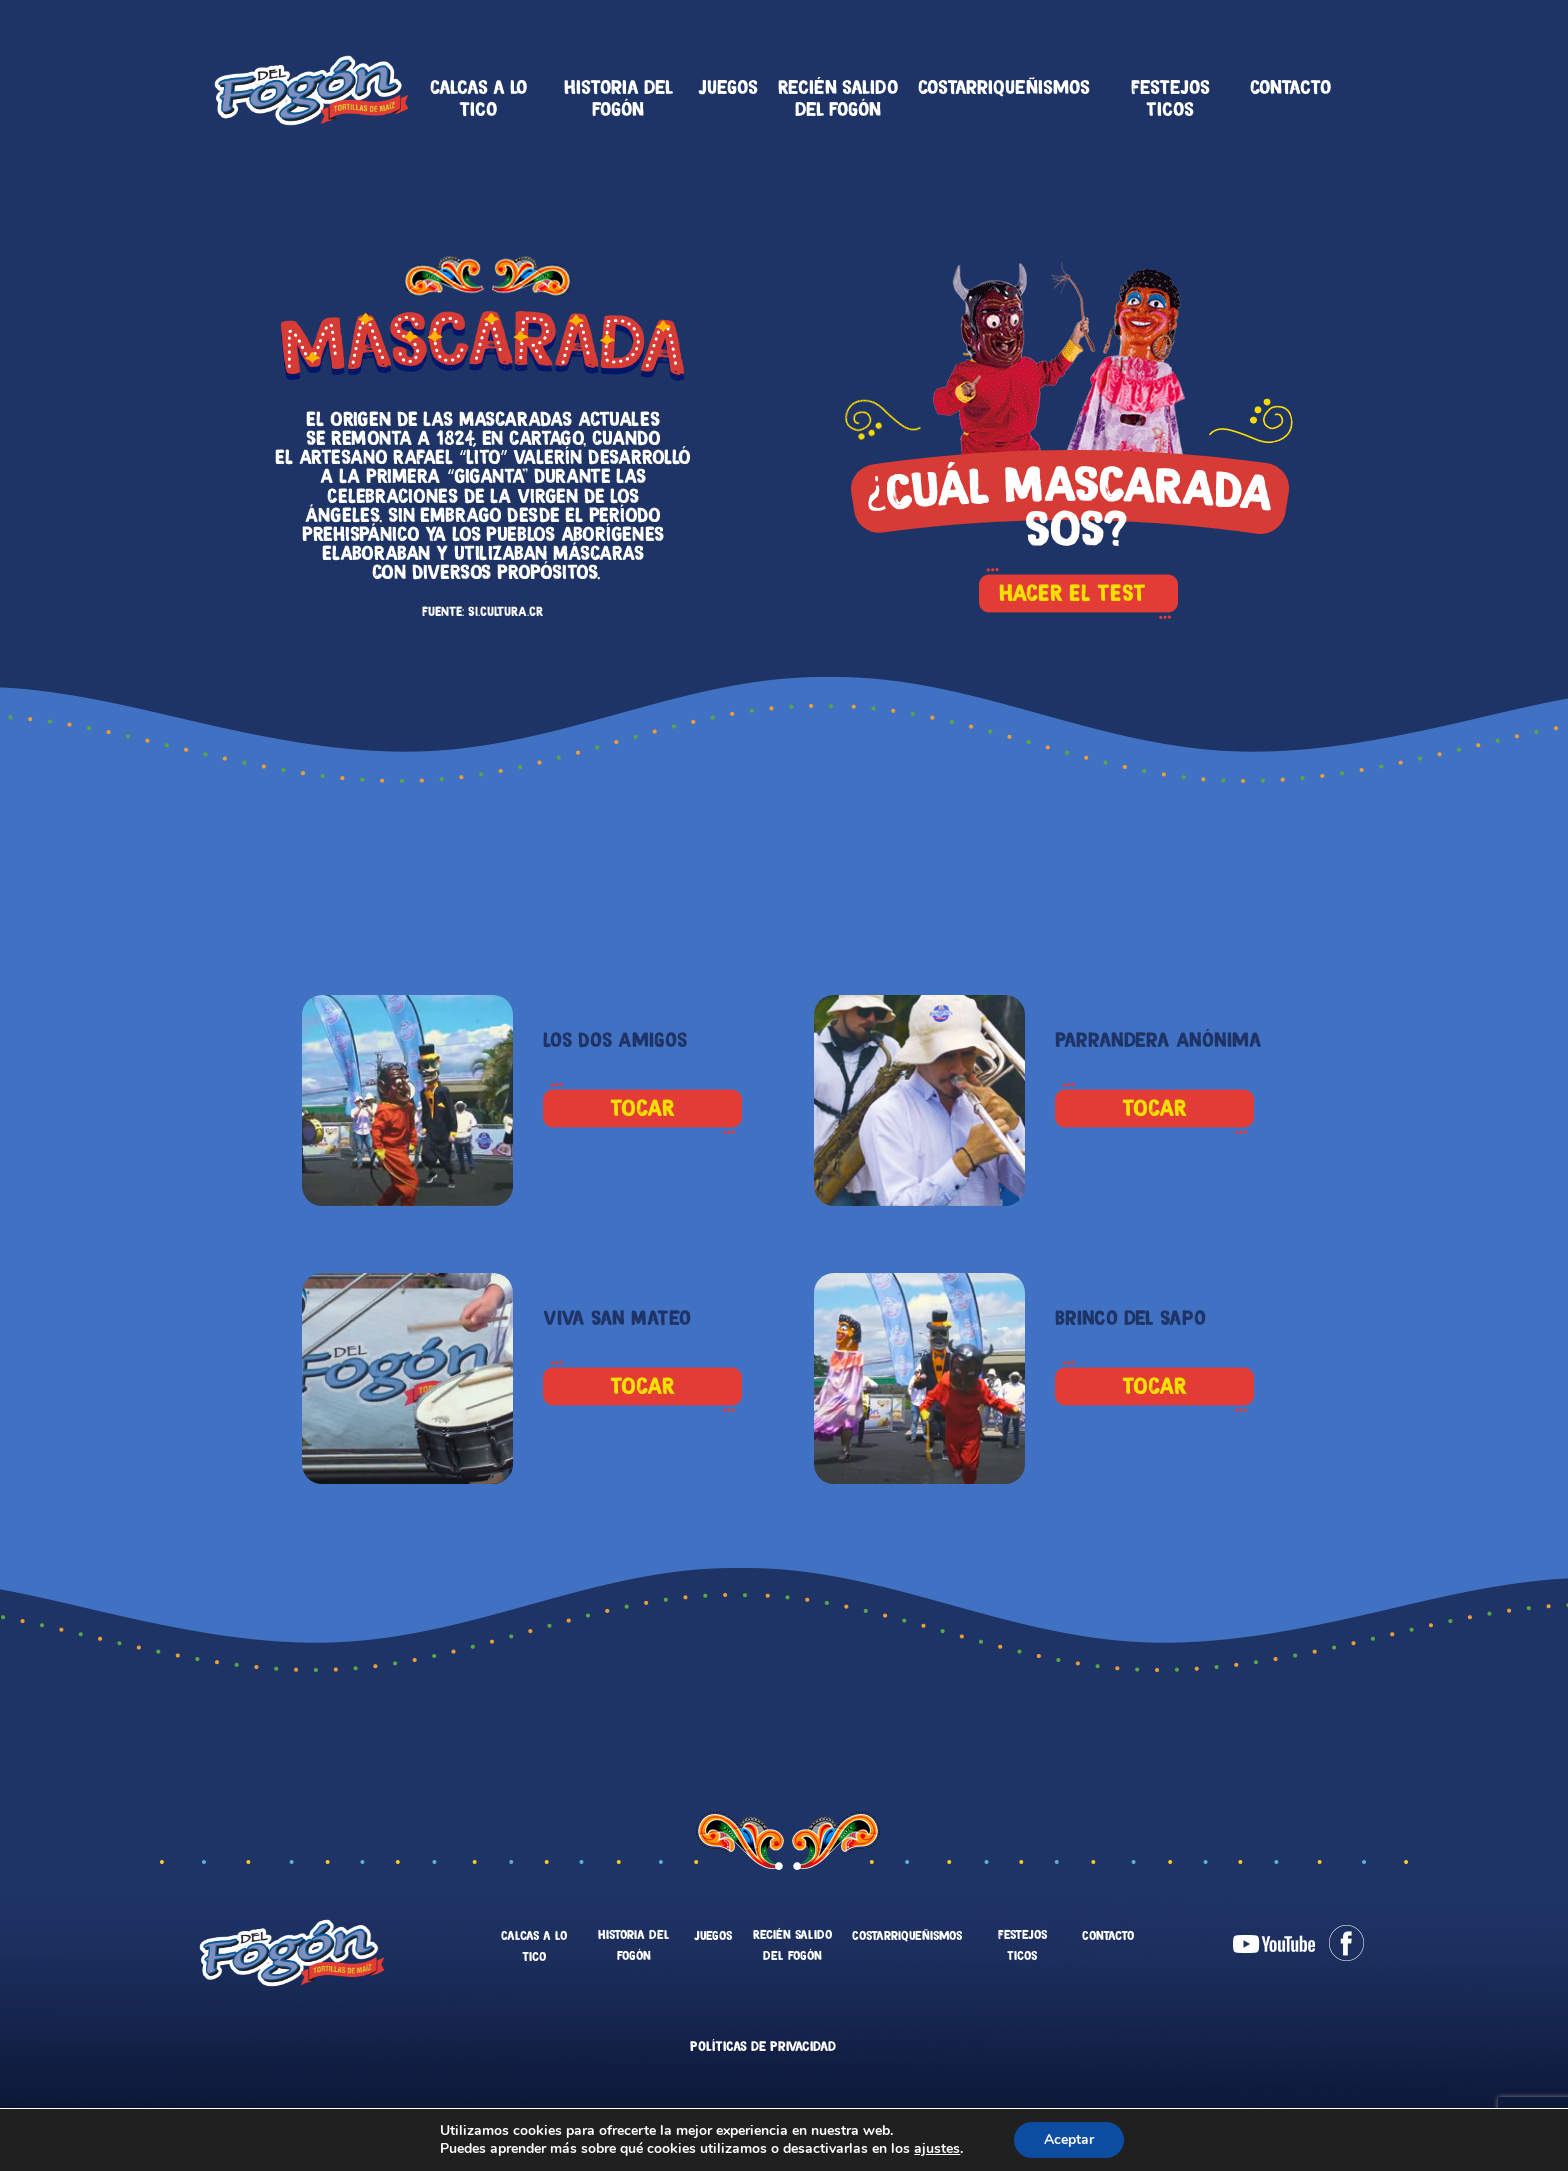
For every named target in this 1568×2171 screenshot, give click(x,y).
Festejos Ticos (1170, 98)
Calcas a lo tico (478, 98)
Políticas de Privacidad (763, 2046)
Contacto (1290, 87)
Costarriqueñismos (1004, 87)
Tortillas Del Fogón (311, 90)
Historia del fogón (618, 98)
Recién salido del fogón (838, 98)
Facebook (1346, 1943)
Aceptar (1069, 2139)
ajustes (937, 2149)
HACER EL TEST (1077, 589)
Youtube (1274, 1944)
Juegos (728, 87)
